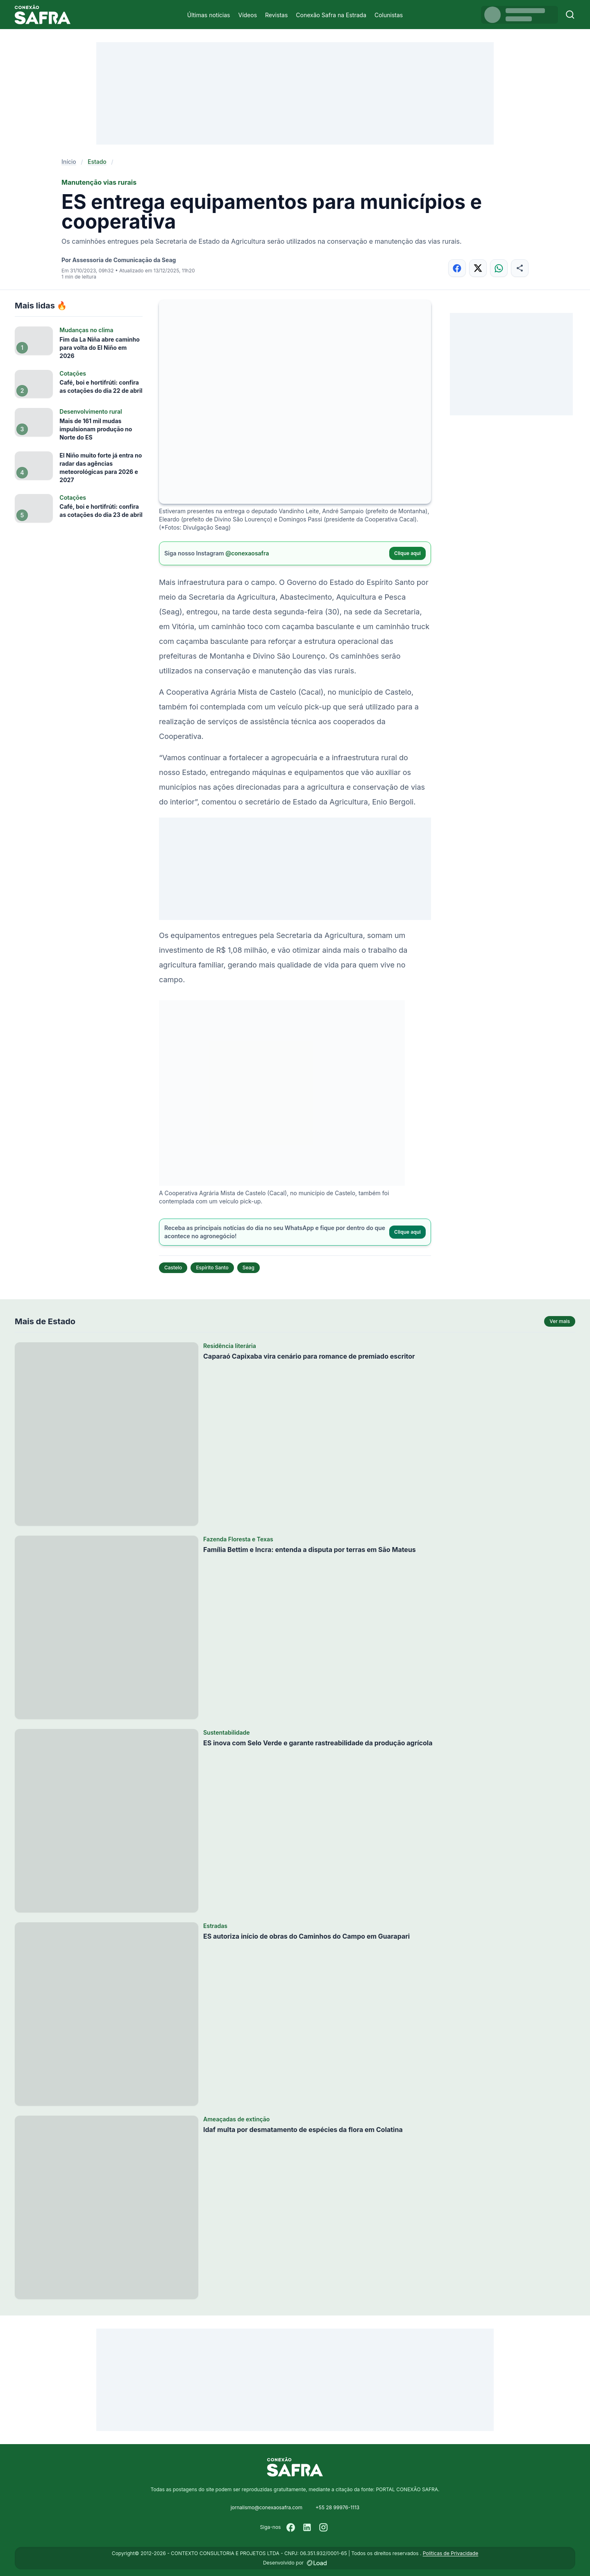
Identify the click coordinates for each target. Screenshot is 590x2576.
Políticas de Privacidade (450, 2553)
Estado (97, 161)
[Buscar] (570, 14)
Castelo (173, 1267)
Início (68, 161)
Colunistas (388, 14)
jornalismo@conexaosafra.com (266, 2507)
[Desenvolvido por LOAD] (317, 2563)
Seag (248, 1267)
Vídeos (247, 14)
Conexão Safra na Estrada (331, 14)
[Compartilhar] (520, 268)
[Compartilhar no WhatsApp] (499, 268)
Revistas (276, 14)
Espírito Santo (212, 1267)
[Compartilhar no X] (478, 268)
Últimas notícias (208, 14)
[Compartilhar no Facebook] (457, 268)
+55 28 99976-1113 (337, 2507)
